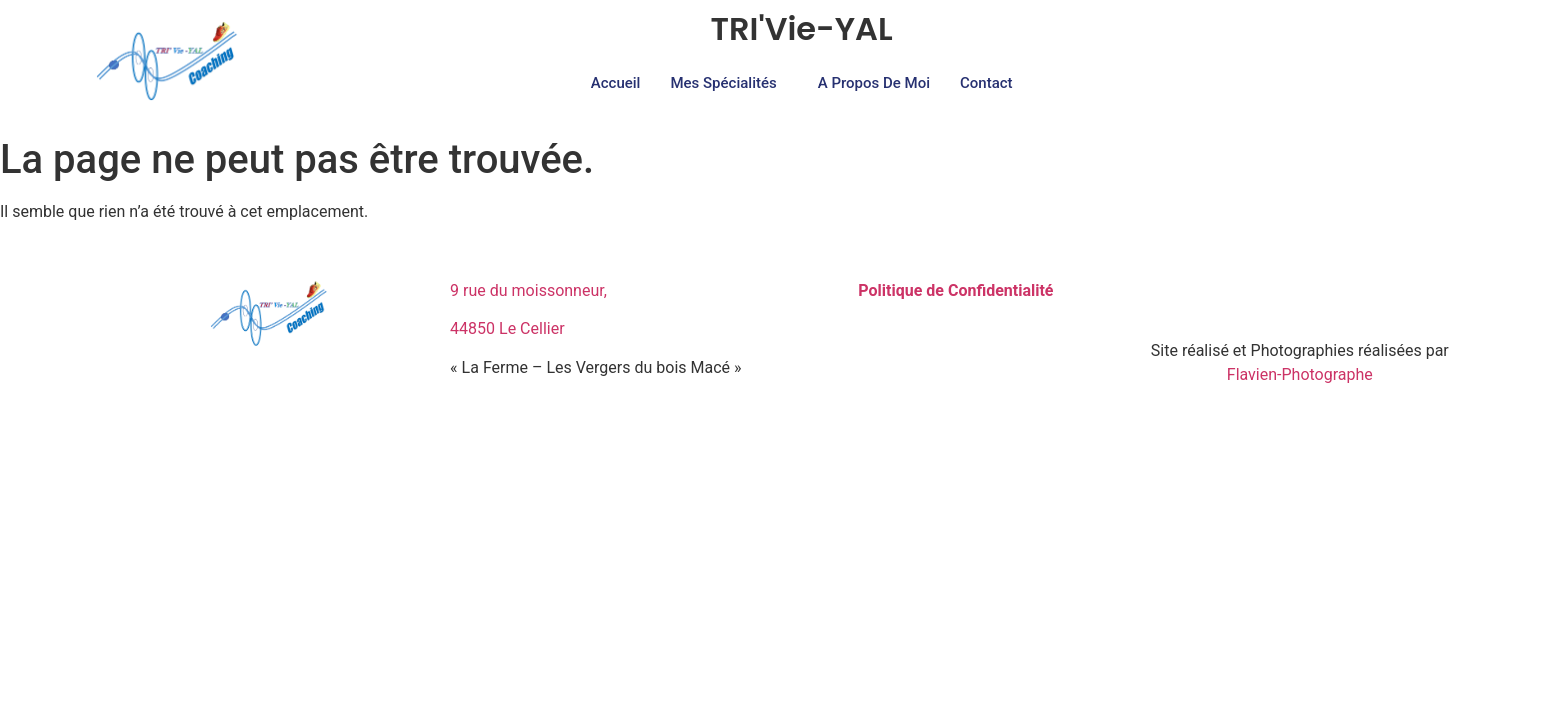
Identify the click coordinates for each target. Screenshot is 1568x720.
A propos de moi (874, 83)
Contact (986, 83)
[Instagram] (1322, 299)
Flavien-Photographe (1300, 374)
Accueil (616, 83)
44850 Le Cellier (507, 328)
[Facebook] (1278, 299)
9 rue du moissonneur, (528, 290)
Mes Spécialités (723, 83)
